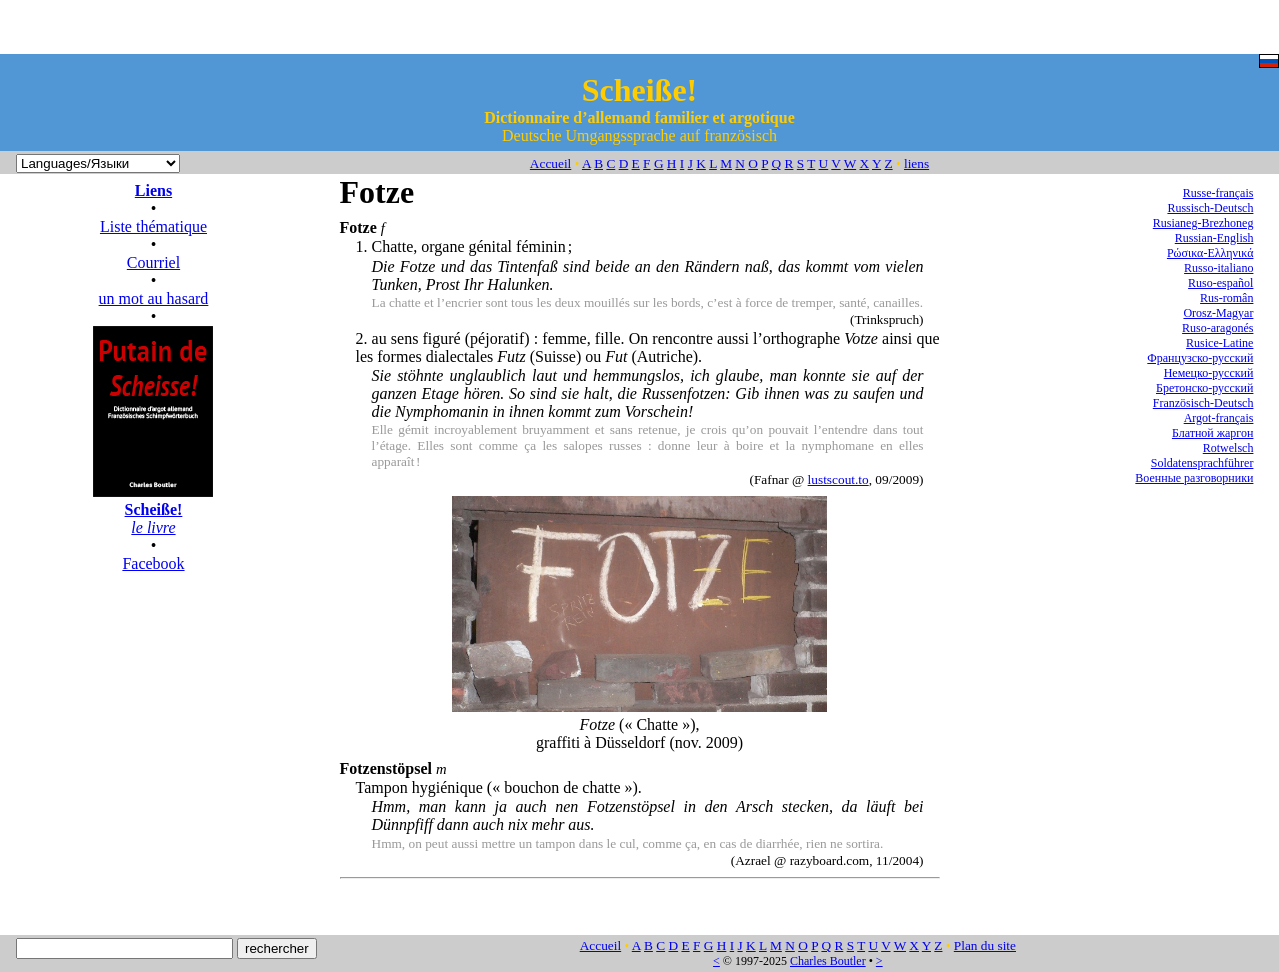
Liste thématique (153, 226)
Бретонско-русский (1204, 388)
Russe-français (1218, 193)
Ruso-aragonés (1217, 328)
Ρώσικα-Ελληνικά (1210, 253)
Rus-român (1226, 298)
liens (916, 163)
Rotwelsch (1228, 448)
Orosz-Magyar (1218, 313)
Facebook (153, 563)
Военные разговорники (1194, 478)
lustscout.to (838, 479)
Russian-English (1214, 238)
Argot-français (1219, 418)
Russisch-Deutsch (1210, 208)
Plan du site (985, 945)
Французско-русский (1200, 358)
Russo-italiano (1218, 268)
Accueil (550, 163)
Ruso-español (1220, 283)
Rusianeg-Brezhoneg (1203, 223)
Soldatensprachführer (1202, 463)
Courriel (153, 262)
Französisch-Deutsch (1203, 403)
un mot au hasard (154, 298)
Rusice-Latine (1219, 343)
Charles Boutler (828, 961)
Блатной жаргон (1213, 433)
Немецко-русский (1209, 373)
